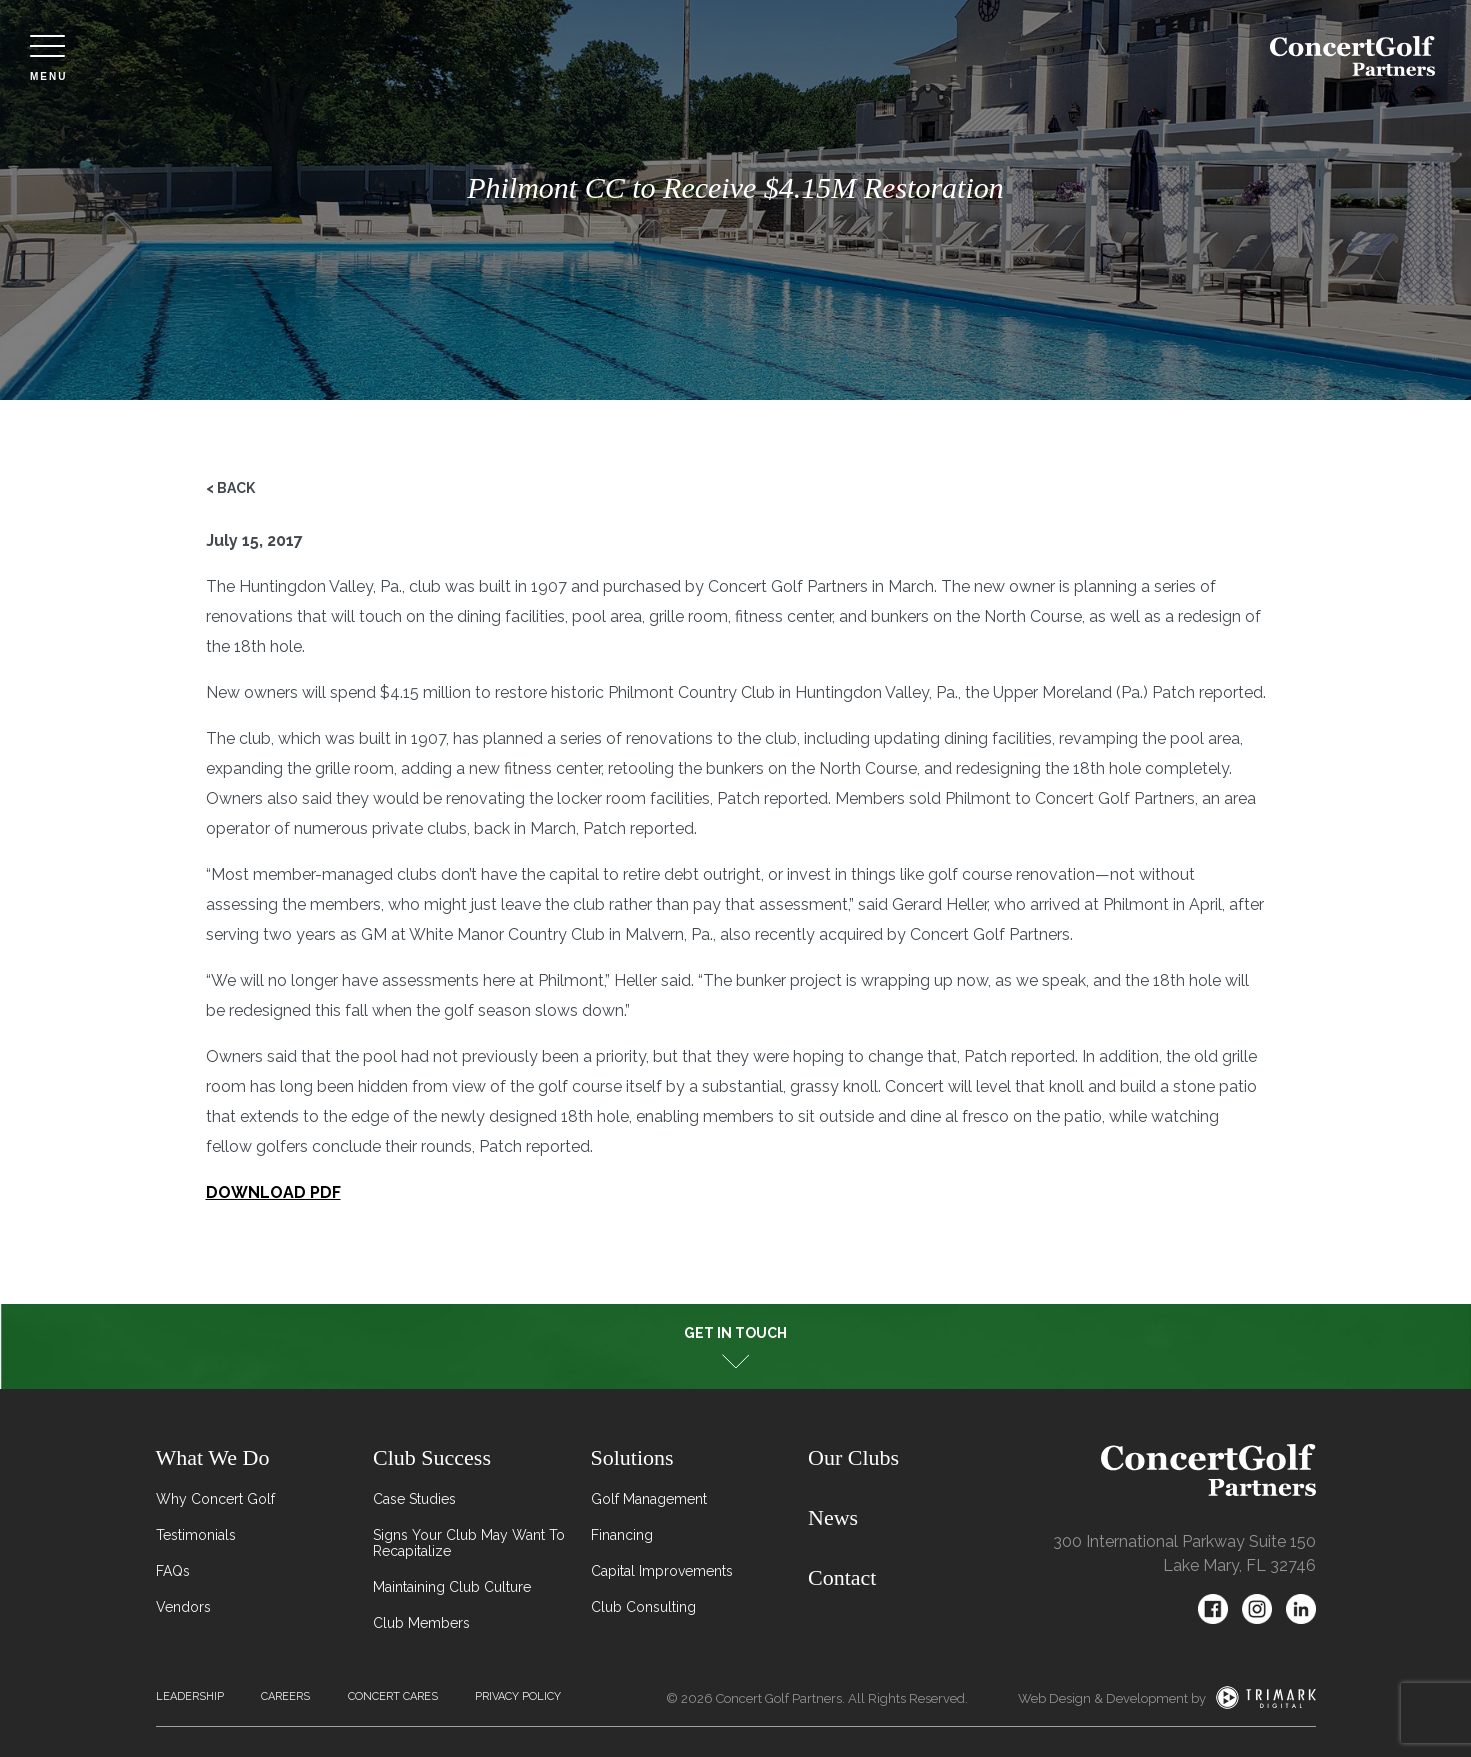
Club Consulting (643, 1607)
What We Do (213, 1457)
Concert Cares (393, 1696)
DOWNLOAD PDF (273, 1192)
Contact (842, 1577)
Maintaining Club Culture (452, 1587)
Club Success (432, 1457)
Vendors (183, 1607)
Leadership (190, 1696)
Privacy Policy (518, 1696)
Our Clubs (853, 1457)
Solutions (632, 1457)
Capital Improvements (662, 1571)
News (833, 1517)
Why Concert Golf (215, 1499)
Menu (48, 58)
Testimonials (196, 1535)
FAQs (173, 1571)
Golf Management (649, 1499)
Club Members (421, 1623)
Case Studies (414, 1499)
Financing (622, 1535)
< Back (230, 488)
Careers (285, 1696)
